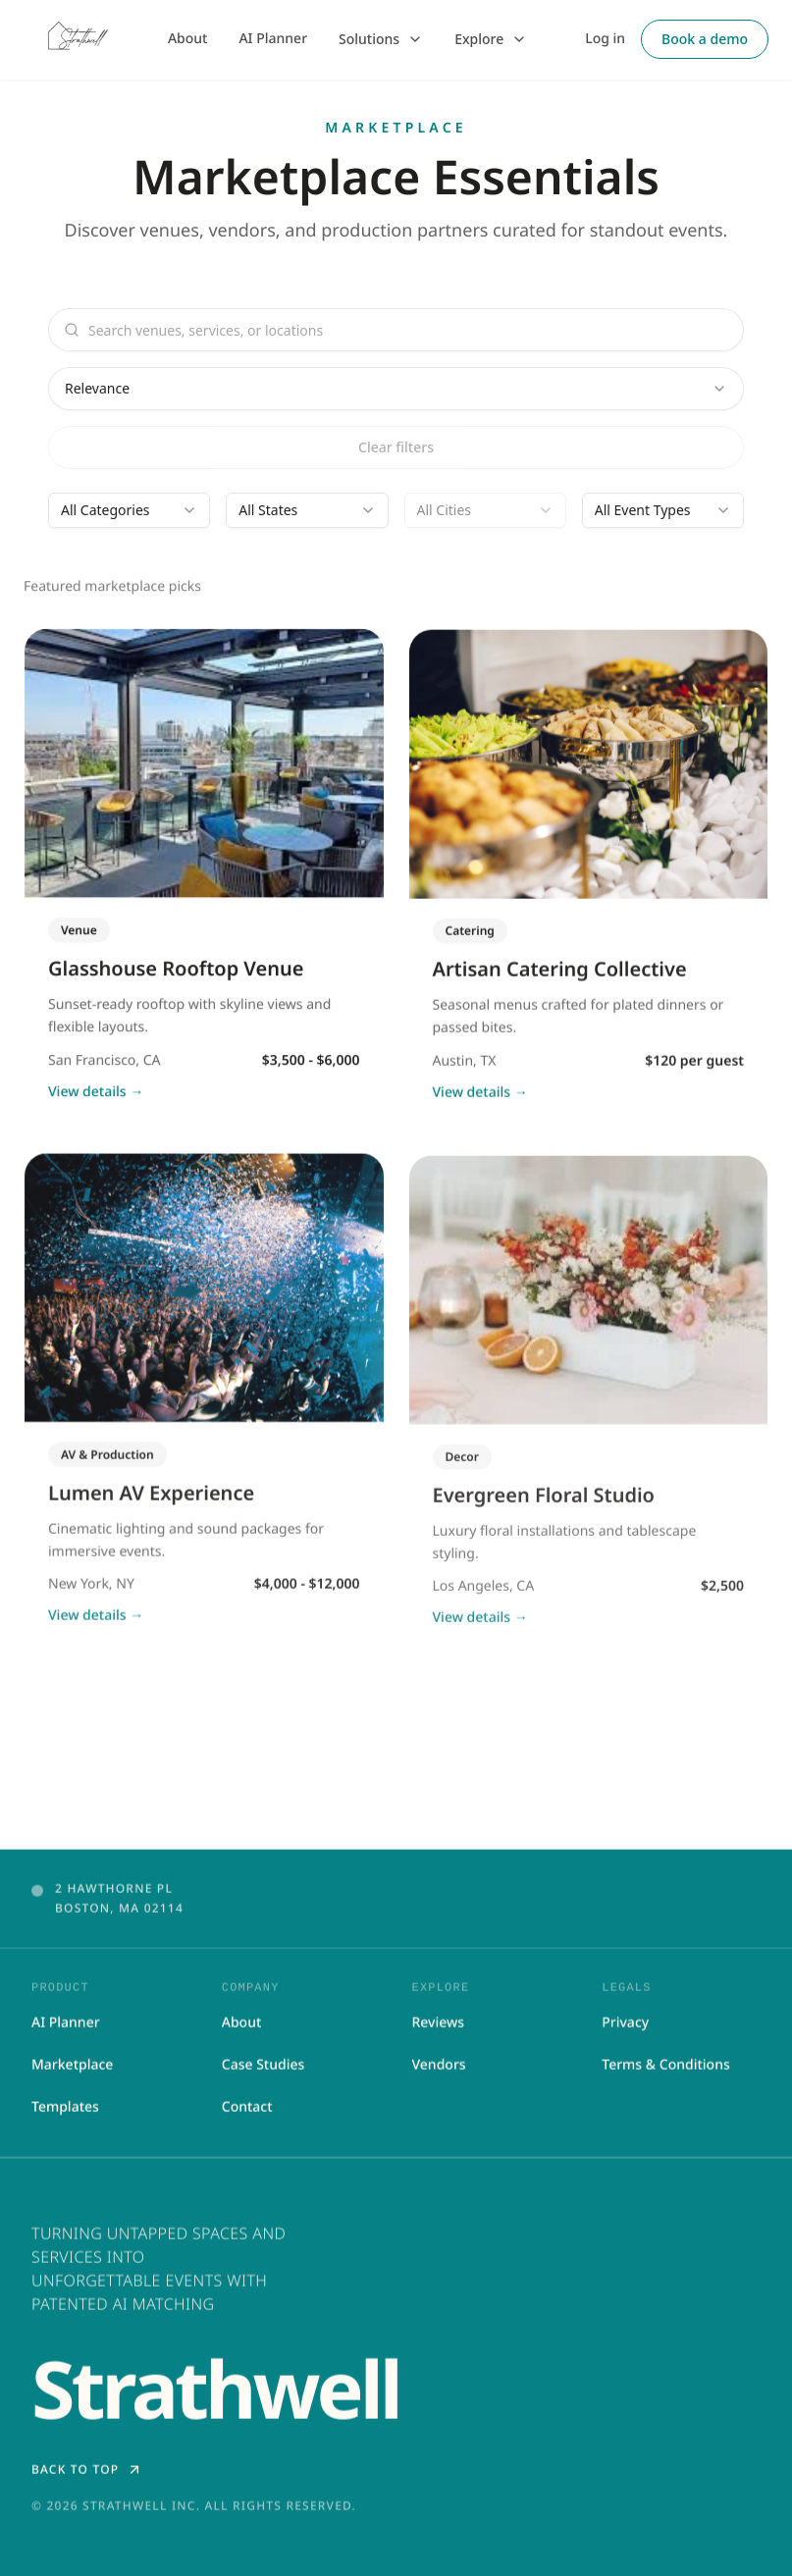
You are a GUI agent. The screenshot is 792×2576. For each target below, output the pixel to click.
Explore (490, 38)
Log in (605, 38)
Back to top (86, 2474)
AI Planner (272, 38)
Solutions (381, 38)
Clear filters (396, 447)
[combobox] (396, 388)
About (188, 38)
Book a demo (704, 38)
